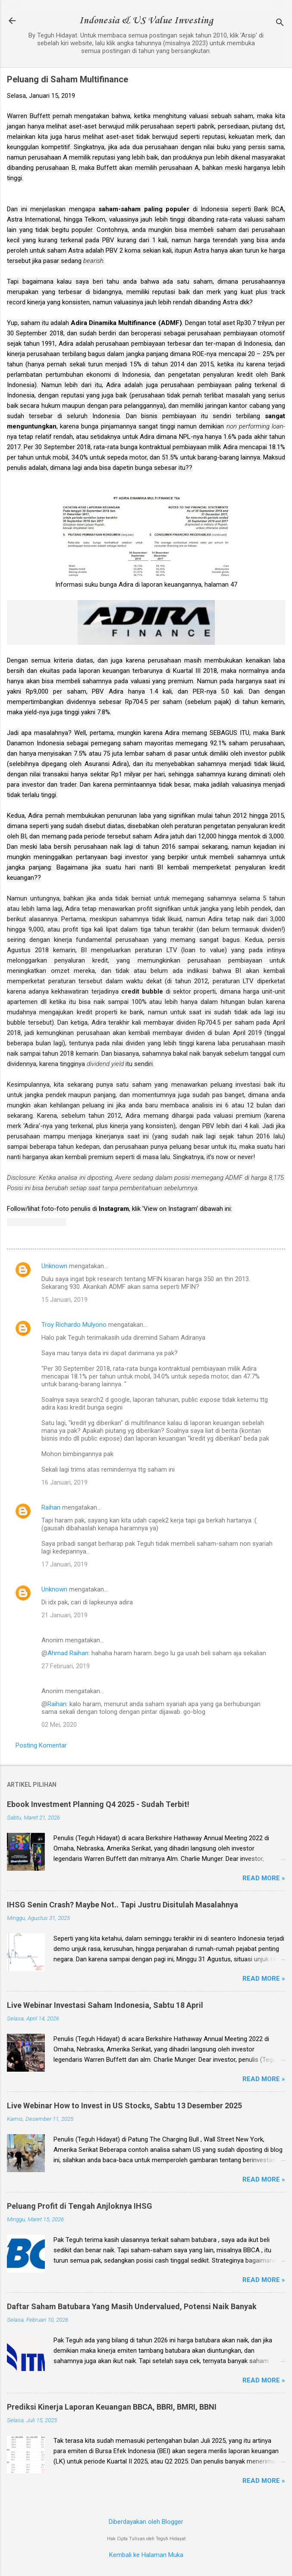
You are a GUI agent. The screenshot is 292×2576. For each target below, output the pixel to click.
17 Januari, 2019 (64, 1564)
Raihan (50, 1507)
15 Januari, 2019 (64, 1300)
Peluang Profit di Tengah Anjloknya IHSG (79, 2205)
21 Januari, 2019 (64, 1615)
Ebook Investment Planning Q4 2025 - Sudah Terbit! (98, 1804)
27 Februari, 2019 (65, 1666)
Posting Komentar (41, 1745)
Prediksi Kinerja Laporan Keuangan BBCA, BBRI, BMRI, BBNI (112, 2406)
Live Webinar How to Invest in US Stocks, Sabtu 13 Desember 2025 (124, 2105)
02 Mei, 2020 (59, 1725)
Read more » (263, 1878)
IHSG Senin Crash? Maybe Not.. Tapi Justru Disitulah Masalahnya (122, 1904)
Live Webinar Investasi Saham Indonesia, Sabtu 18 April (105, 2005)
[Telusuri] (280, 23)
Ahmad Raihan (67, 1653)
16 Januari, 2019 (64, 1482)
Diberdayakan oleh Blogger (146, 2522)
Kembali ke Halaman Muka (146, 2555)
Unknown (54, 1266)
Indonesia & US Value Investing (146, 20)
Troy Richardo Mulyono (74, 1325)
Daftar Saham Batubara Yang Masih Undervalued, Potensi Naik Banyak (132, 2306)
